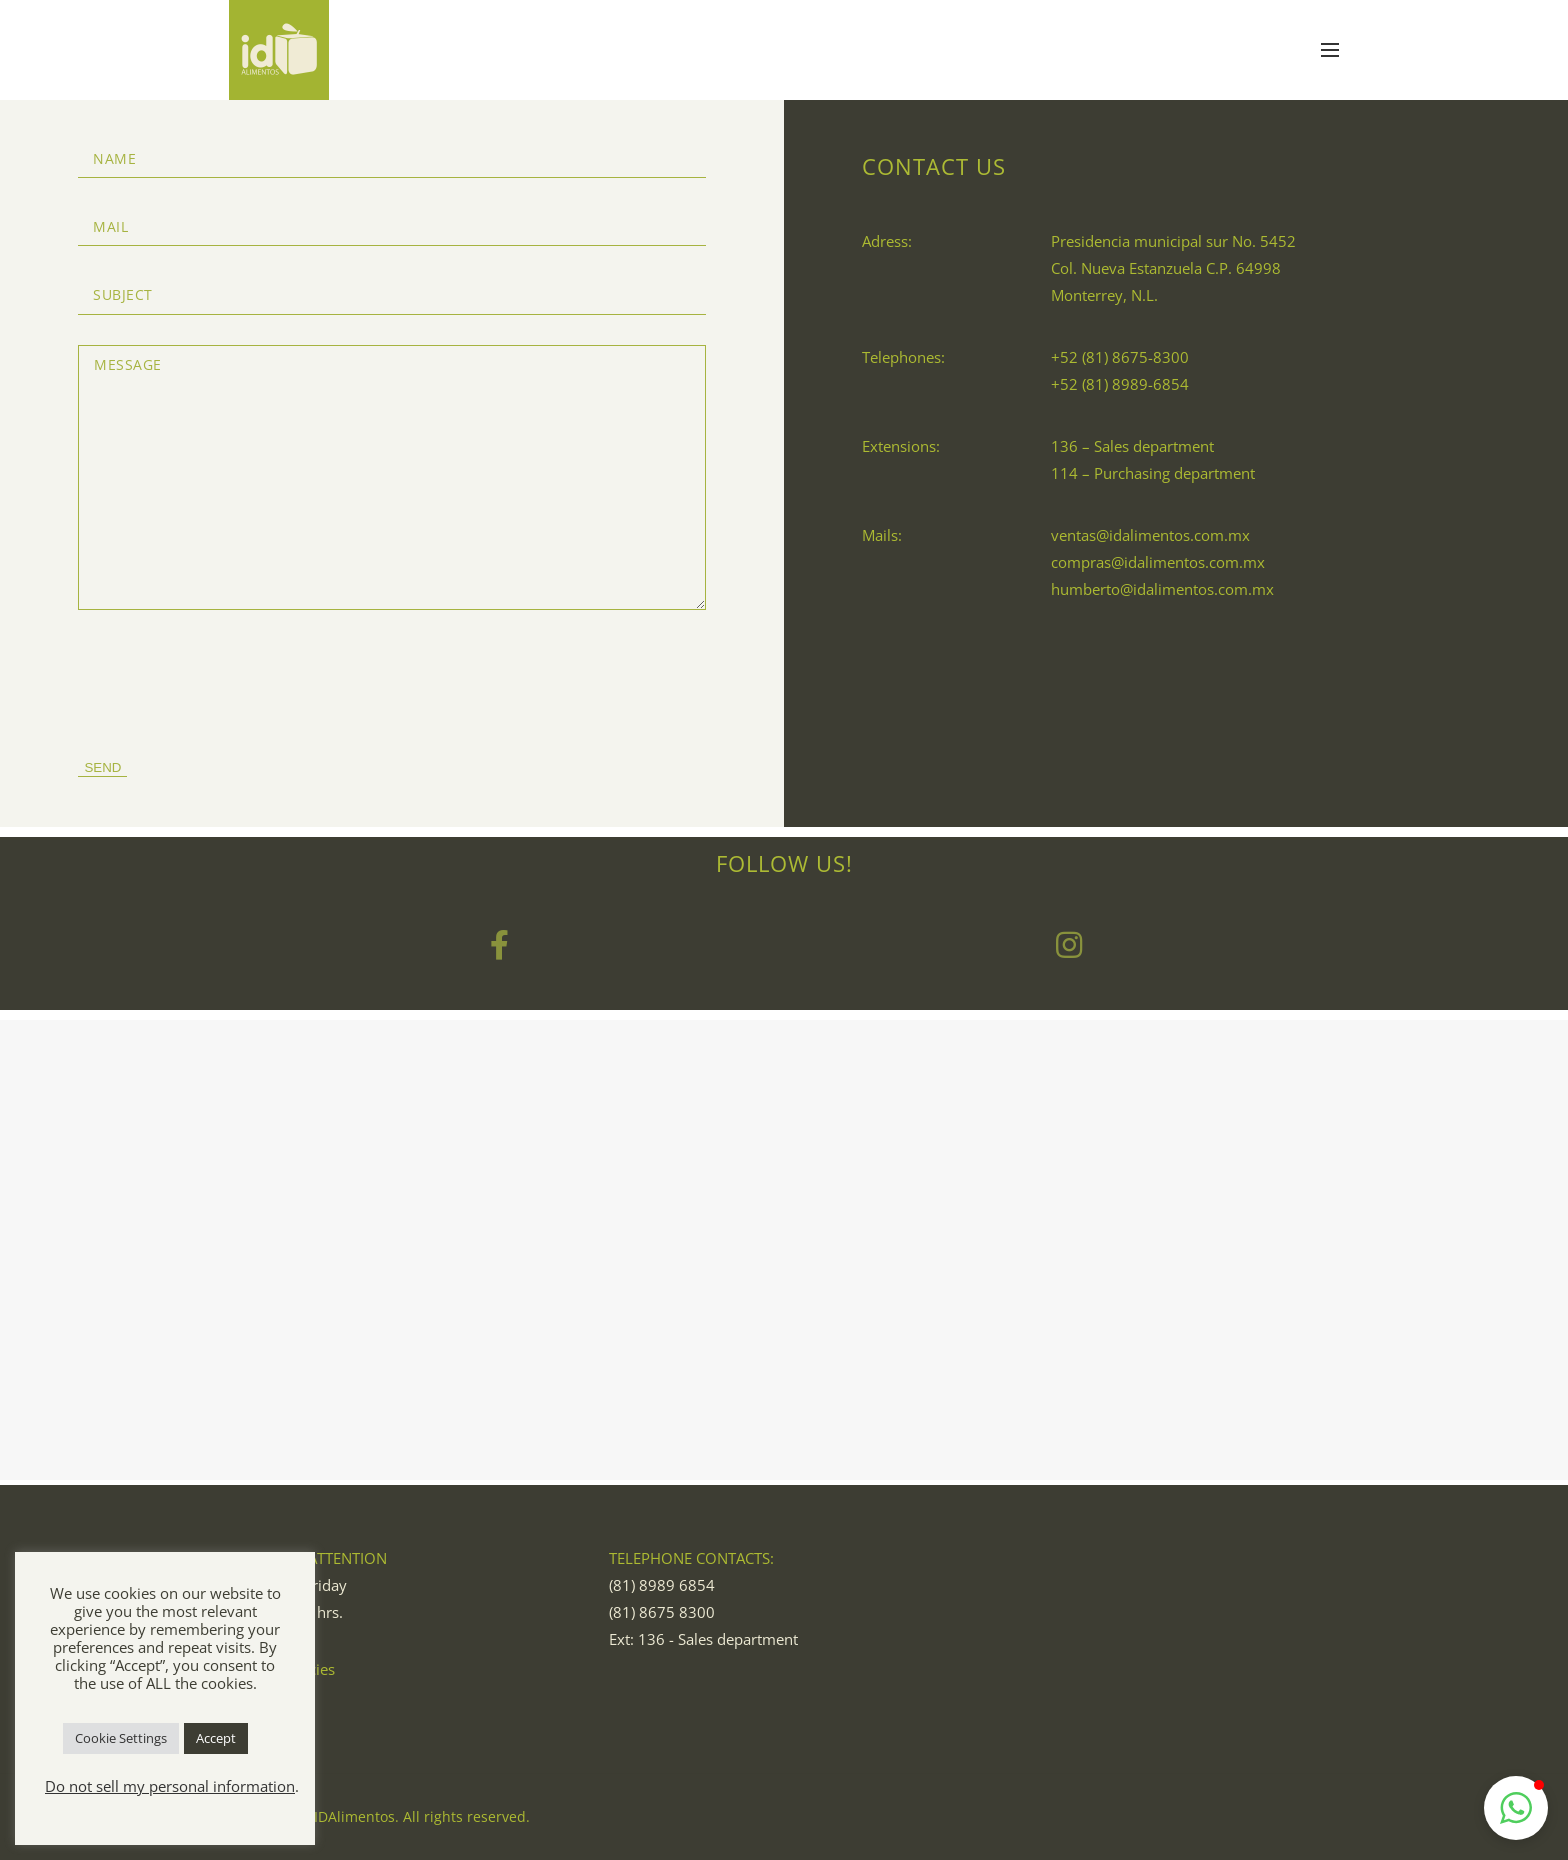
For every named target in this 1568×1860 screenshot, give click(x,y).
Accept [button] (216, 1738)
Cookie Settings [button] (121, 1738)
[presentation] (230, 679)
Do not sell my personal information (170, 1786)
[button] (1516, 1808)
